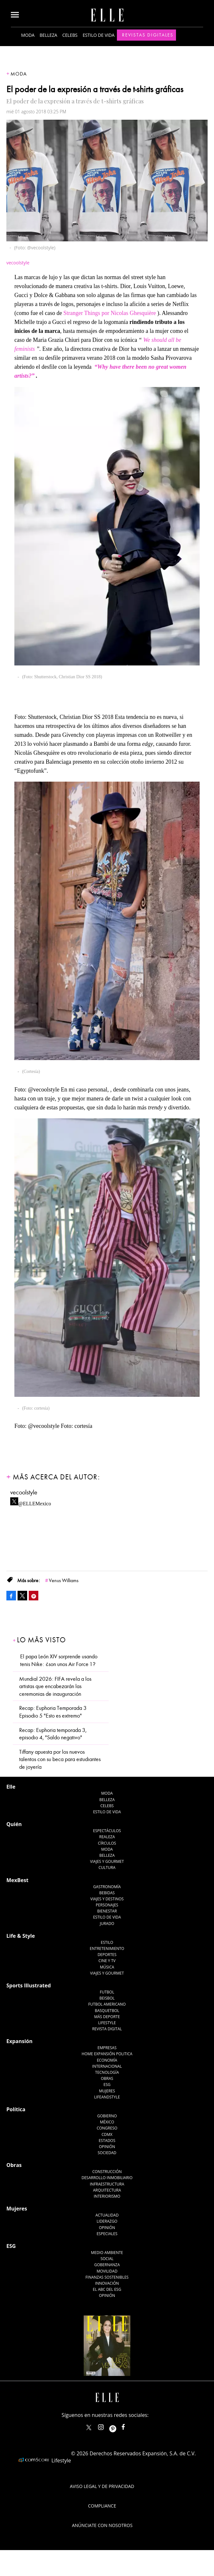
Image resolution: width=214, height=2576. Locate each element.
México (107, 2122)
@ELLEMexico (34, 1501)
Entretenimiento (107, 1948)
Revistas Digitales (147, 35)
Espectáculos (107, 1830)
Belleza (48, 35)
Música (107, 1967)
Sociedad (107, 2152)
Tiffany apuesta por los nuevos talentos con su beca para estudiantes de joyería (60, 1759)
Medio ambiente (107, 2252)
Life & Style (20, 1935)
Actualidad (107, 2215)
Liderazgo (107, 2221)
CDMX (107, 2134)
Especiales (106, 2233)
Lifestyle (107, 2022)
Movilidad (106, 2271)
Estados (107, 2140)
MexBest (17, 1880)
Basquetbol (107, 2010)
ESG (107, 2084)
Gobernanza (107, 2264)
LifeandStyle (107, 2097)
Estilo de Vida (107, 1917)
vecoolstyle (23, 1492)
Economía (107, 2060)
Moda (27, 35)
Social (107, 2258)
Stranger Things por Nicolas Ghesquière (109, 313)
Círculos (107, 1843)
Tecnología (107, 2072)
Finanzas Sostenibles (107, 2277)
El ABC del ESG (107, 2289)
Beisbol (107, 1998)
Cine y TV (106, 1960)
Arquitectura (107, 2190)
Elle (10, 1786)
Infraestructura (107, 2184)
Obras (107, 2078)
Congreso (107, 2128)
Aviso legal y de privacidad (102, 2486)
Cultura (107, 1867)
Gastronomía (107, 1886)
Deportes (106, 1954)
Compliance (102, 2506)
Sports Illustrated (28, 1985)
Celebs (70, 35)
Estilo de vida (99, 35)
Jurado (107, 1923)
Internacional (107, 2066)
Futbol (107, 1992)
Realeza (107, 1836)
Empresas (107, 2047)
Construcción (107, 2171)
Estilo (107, 1942)
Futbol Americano (107, 2004)
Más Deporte (107, 2016)
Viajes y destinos (107, 1899)
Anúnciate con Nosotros (102, 2525)
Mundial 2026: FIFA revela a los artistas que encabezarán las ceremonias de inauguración (55, 1686)
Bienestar (107, 1911)
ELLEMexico (89, 2427)
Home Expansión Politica (107, 2054)
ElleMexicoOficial (129, 2425)
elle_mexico (106, 2425)
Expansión (19, 2041)
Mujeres (107, 2091)
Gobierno (107, 2116)
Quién (14, 1824)
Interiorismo (107, 2196)
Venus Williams (64, 1580)
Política (15, 2109)
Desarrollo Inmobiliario (107, 2177)
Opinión (107, 2146)
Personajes (107, 1905)
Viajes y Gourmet (107, 1861)
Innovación (107, 2283)
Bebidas (107, 1893)
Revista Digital (107, 2029)
